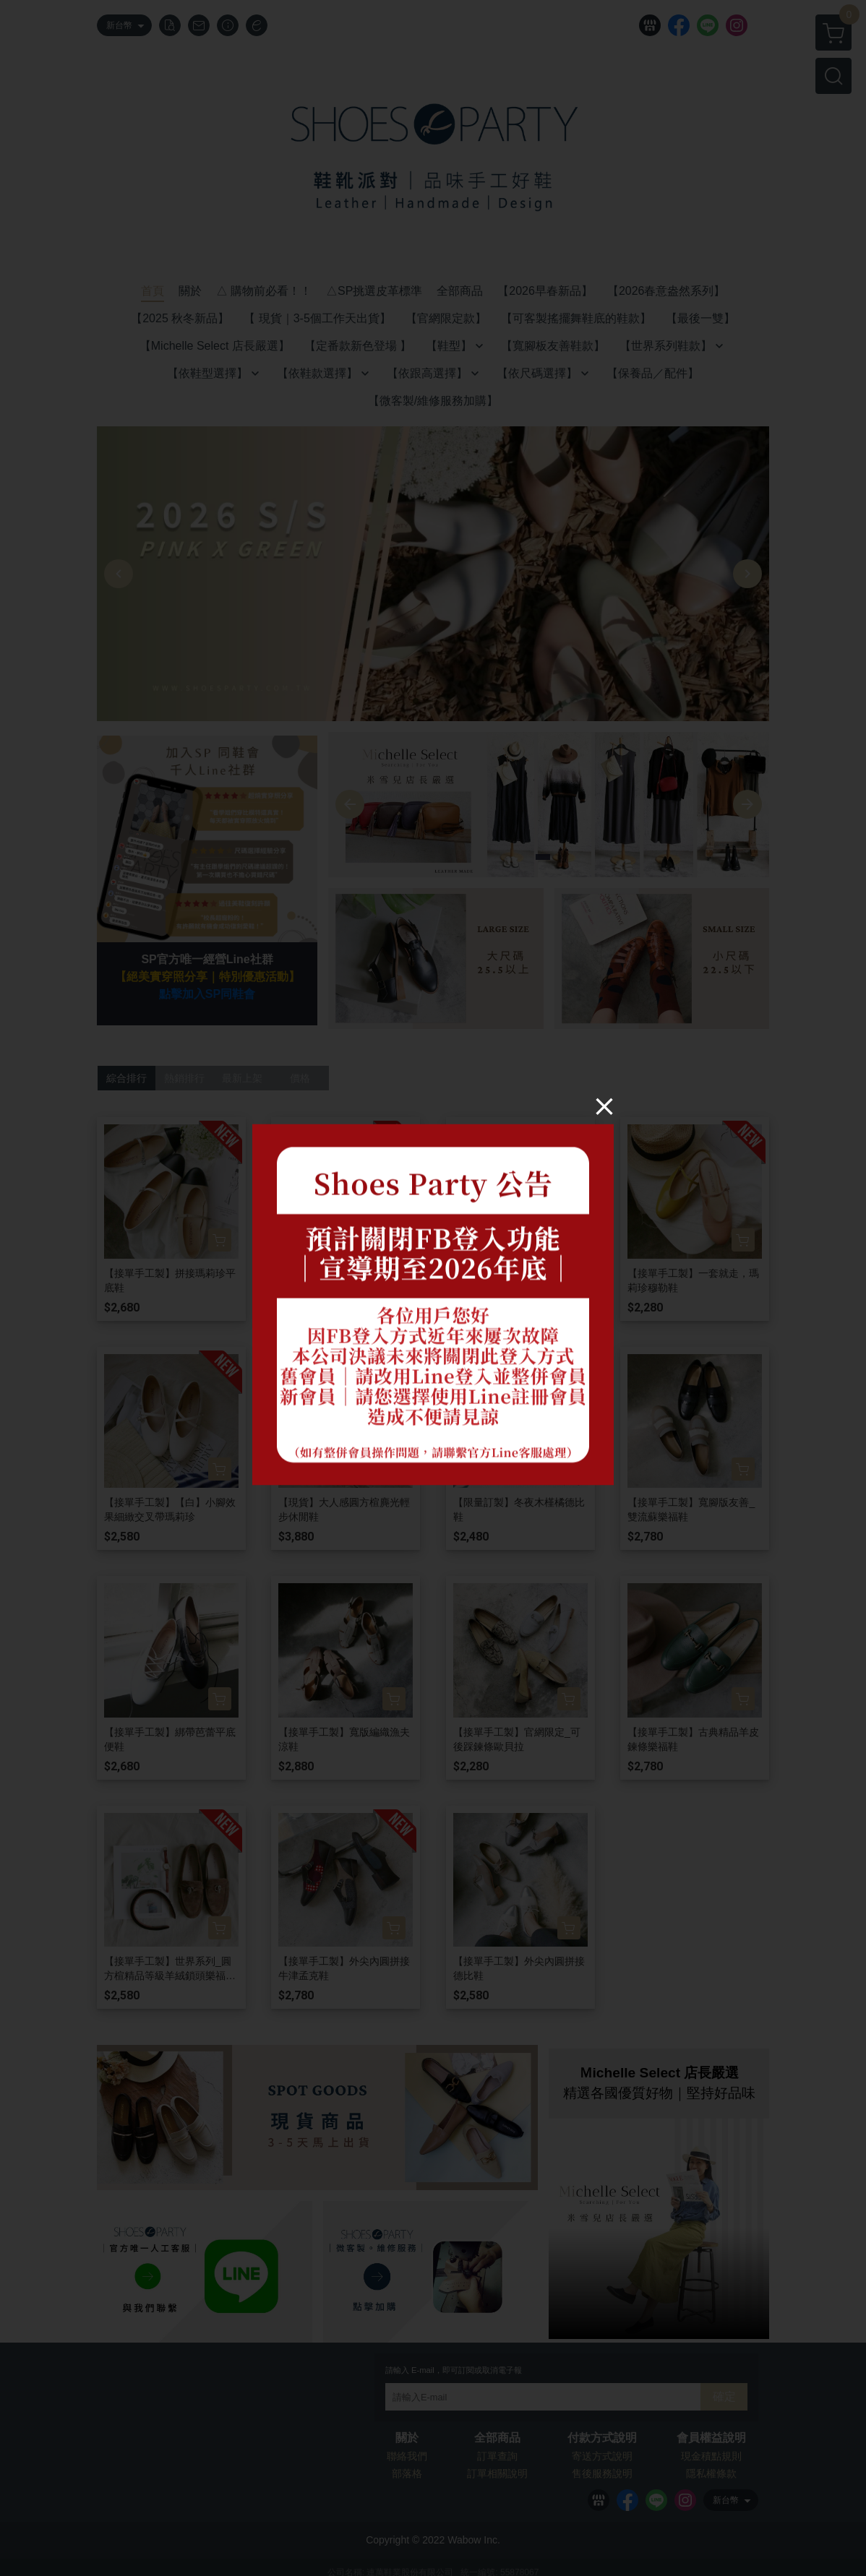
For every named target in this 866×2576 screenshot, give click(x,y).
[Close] (604, 1105)
